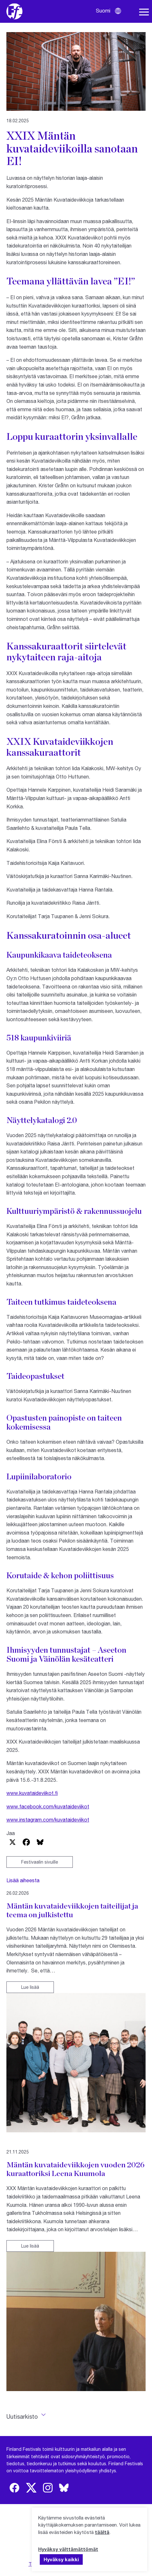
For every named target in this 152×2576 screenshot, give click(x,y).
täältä (102, 2532)
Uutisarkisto (22, 2416)
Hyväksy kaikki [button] (61, 2559)
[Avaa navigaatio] (144, 12)
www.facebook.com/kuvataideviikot (47, 1806)
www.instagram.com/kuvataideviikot (47, 1819)
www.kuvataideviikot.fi (32, 1793)
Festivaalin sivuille (39, 1862)
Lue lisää (30, 1987)
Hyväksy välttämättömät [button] (68, 2549)
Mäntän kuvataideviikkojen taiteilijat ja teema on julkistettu (72, 1910)
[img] (14, 2488)
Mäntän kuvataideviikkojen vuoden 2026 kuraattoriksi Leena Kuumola (75, 2169)
